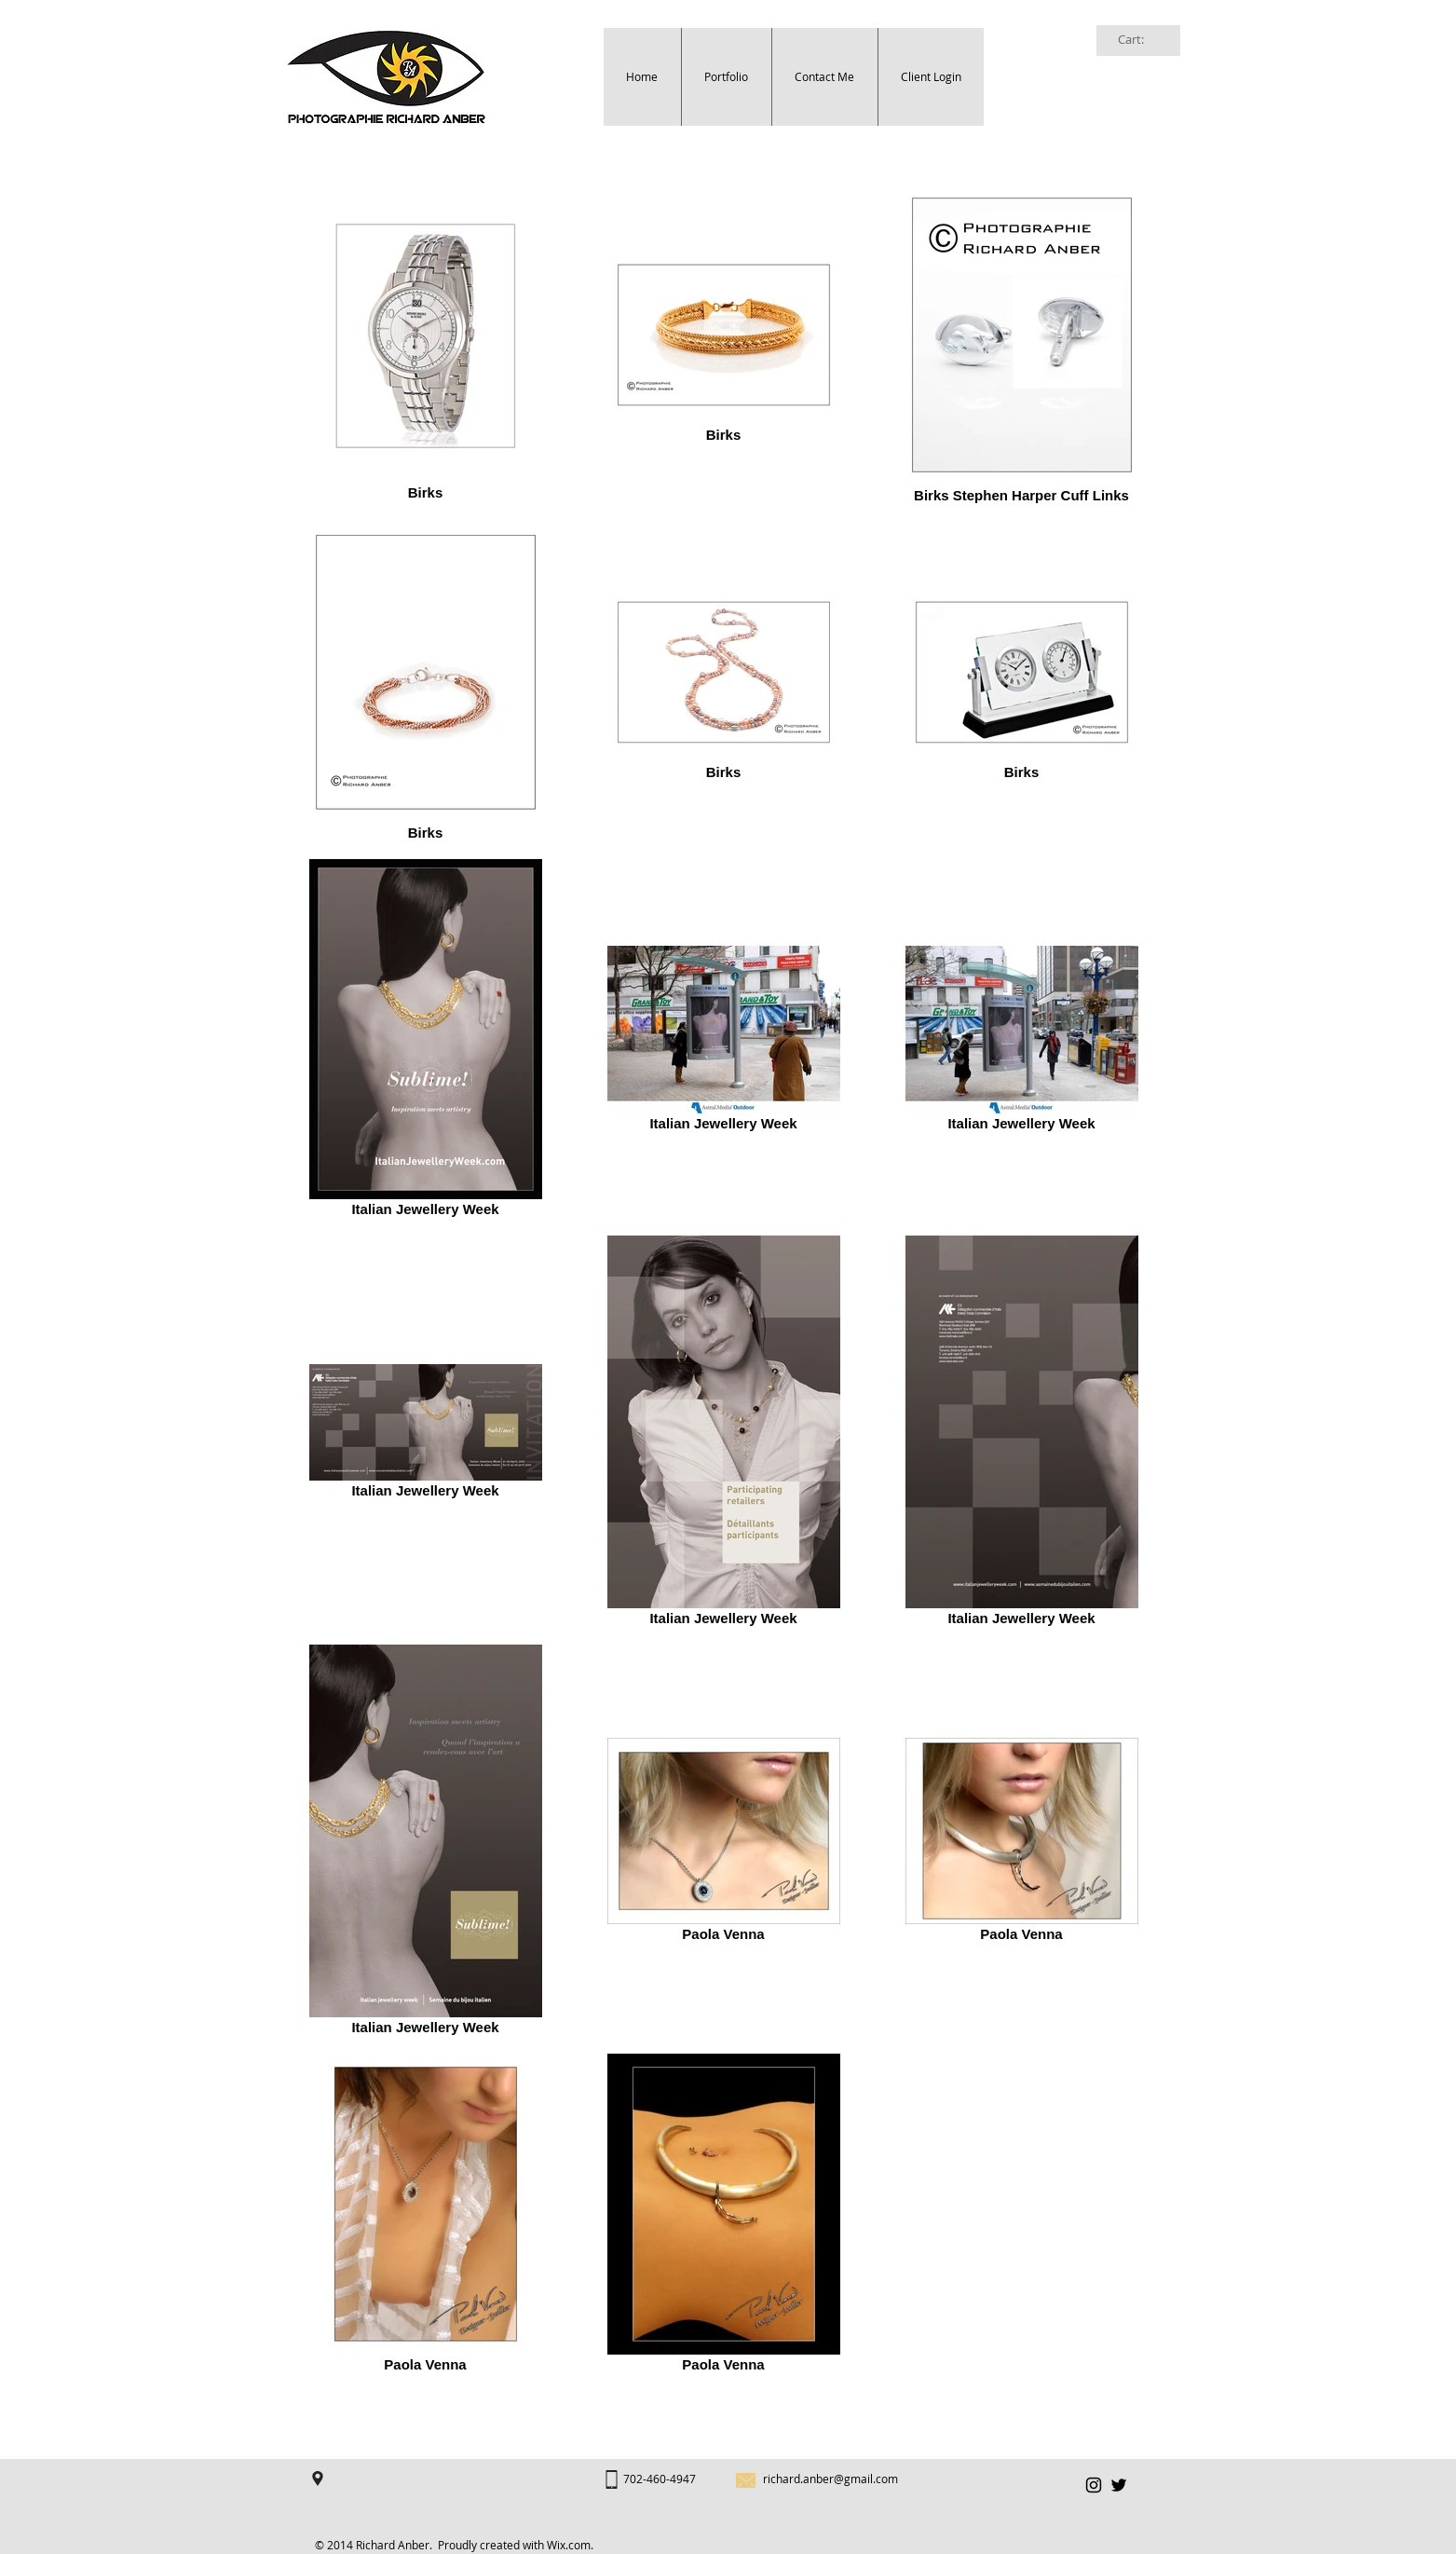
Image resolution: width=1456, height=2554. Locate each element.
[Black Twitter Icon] (1119, 2485)
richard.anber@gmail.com (830, 2478)
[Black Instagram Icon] (1093, 2485)
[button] (726, 77)
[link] (1140, 40)
